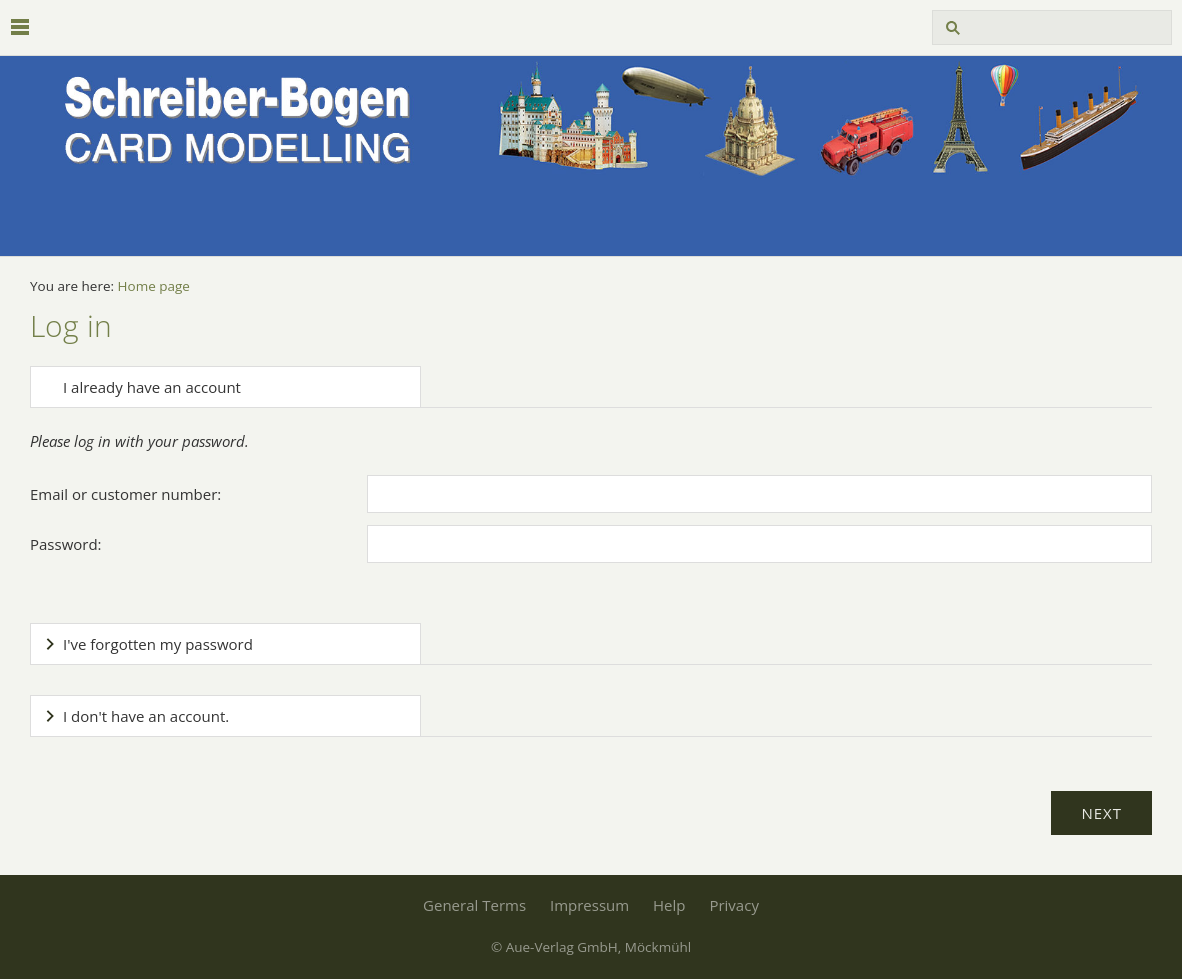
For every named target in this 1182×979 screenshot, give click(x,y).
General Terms (474, 905)
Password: (66, 544)
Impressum (589, 905)
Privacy (733, 905)
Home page (154, 286)
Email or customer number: (125, 494)
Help (669, 905)
